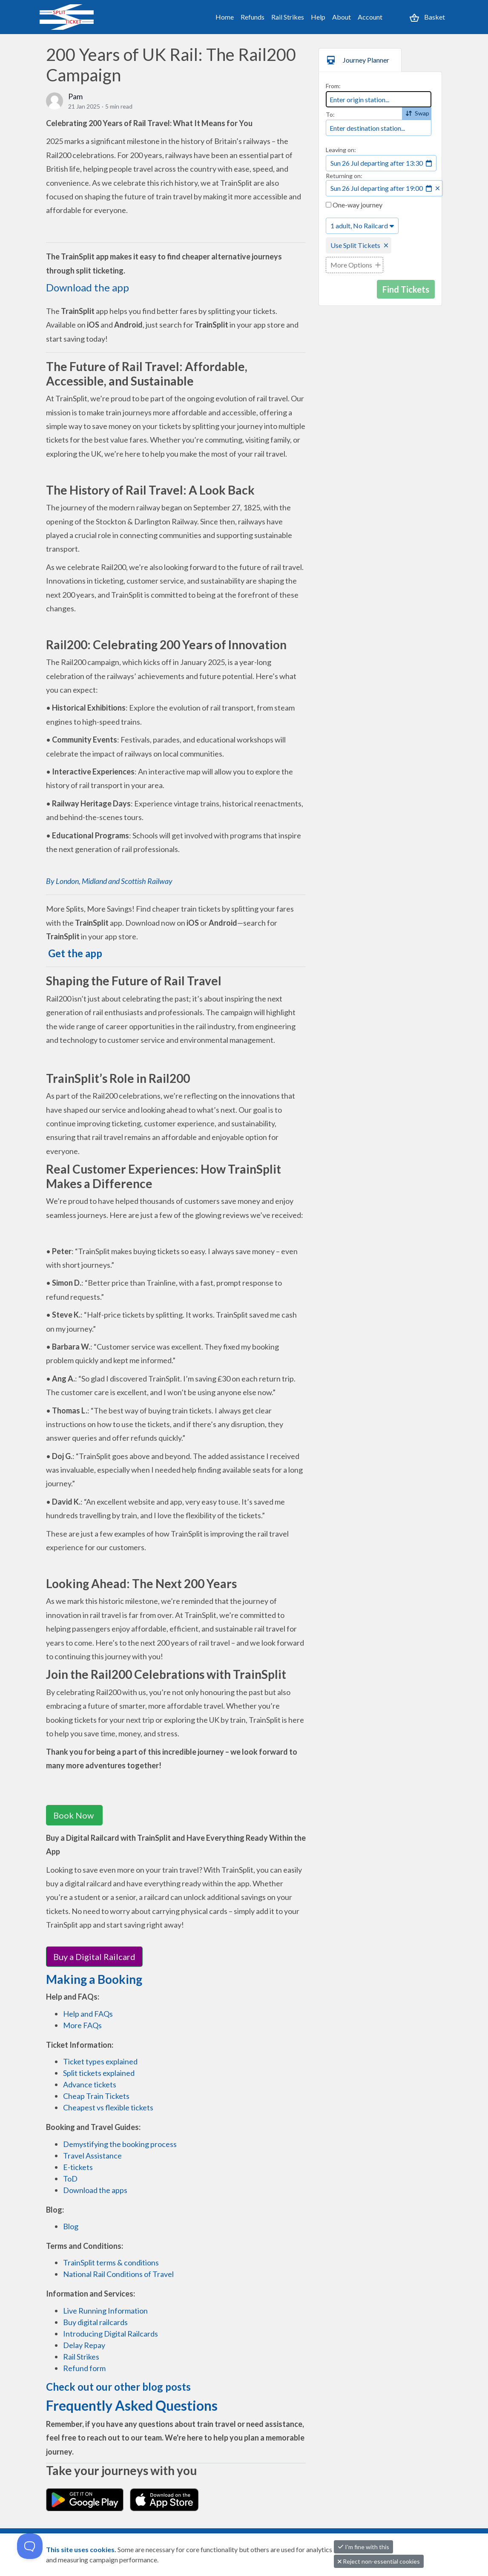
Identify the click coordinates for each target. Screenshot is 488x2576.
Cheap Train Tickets (96, 2096)
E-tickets (78, 2167)
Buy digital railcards (95, 2322)
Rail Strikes (287, 17)
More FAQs (82, 2025)
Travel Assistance (92, 2155)
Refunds (252, 17)
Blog (70, 2226)
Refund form (84, 2368)
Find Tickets (405, 289)
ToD (70, 2178)
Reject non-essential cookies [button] (379, 2561)
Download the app (87, 287)
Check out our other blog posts (118, 2386)
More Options (351, 265)
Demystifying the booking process (120, 2144)
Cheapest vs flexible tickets (108, 2107)
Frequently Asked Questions (132, 2405)
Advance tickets (89, 2084)
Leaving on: (341, 149)
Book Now (74, 1815)
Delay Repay (84, 2345)
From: (333, 85)
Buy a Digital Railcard (94, 1956)
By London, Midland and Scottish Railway (109, 881)
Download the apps (95, 2190)
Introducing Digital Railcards (110, 2333)
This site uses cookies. (82, 2549)
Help (318, 17)
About (341, 17)
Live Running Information (105, 2310)
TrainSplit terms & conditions (111, 2262)
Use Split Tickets (355, 245)
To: (330, 114)
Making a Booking (94, 1979)
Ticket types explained (100, 2061)
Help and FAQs (88, 2013)
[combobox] (378, 99)
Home (224, 17)
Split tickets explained (99, 2073)
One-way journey (354, 205)
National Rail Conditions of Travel (118, 2274)
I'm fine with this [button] (363, 2546)
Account (370, 17)
